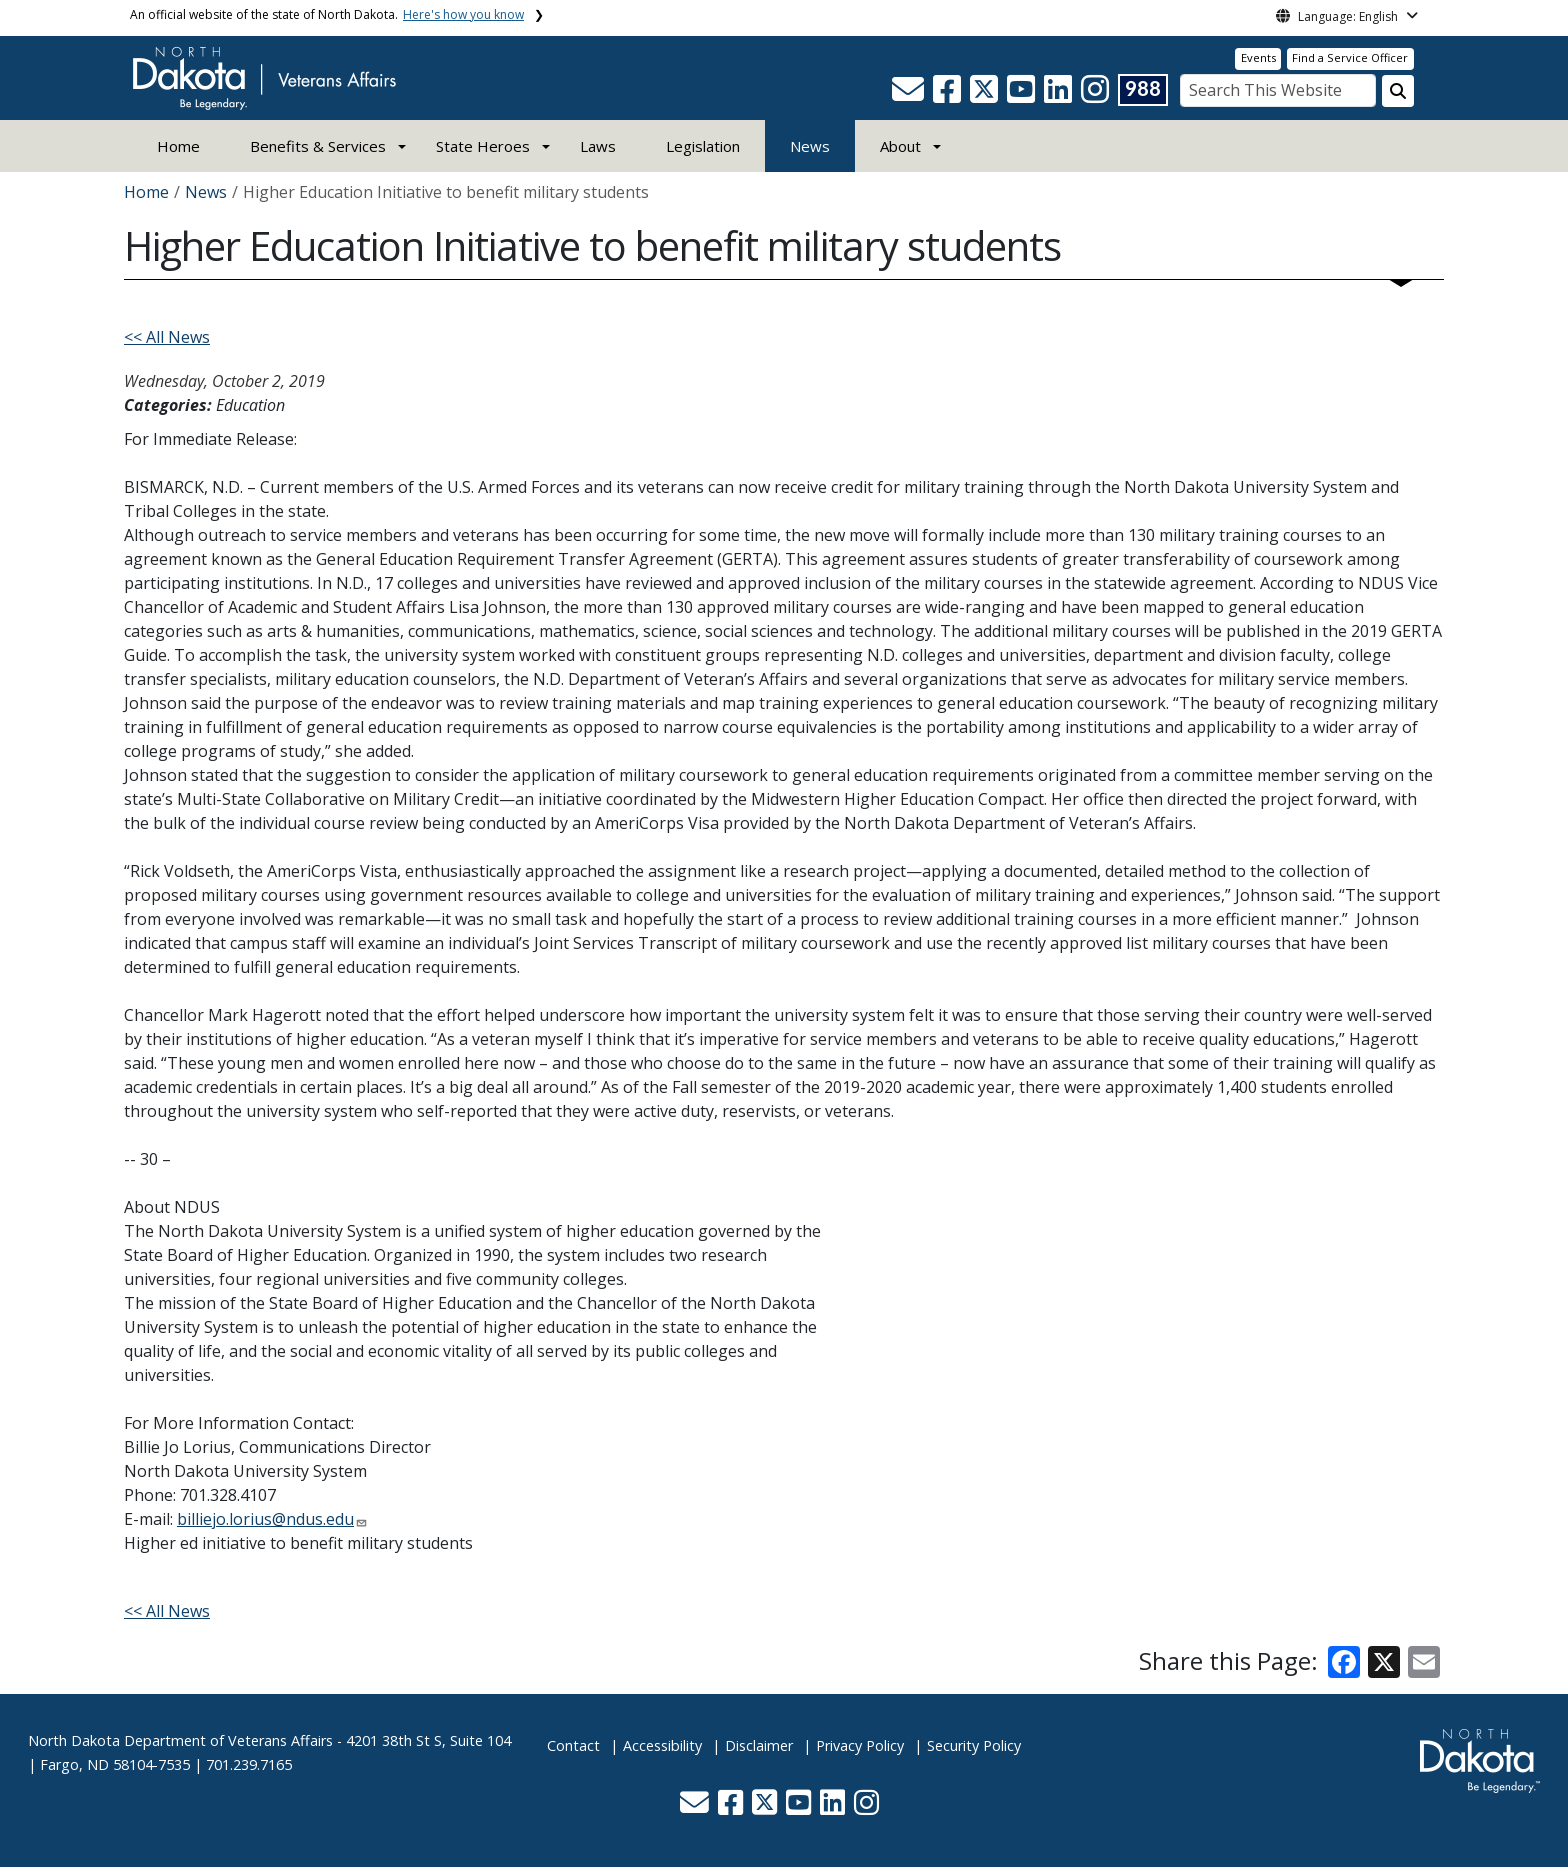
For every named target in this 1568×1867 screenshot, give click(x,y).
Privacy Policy (860, 1745)
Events (1258, 57)
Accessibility (662, 1745)
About (900, 146)
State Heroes (483, 146)
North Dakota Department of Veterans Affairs (180, 1740)
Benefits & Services (318, 146)
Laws (598, 146)
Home (178, 146)
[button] (910, 95)
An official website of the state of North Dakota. (327, 14)
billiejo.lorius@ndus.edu (265, 1519)
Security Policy (974, 1745)
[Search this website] (1398, 91)
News (810, 146)
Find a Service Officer (1350, 57)
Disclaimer (759, 1745)
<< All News (167, 337)
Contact (573, 1745)
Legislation (703, 146)
